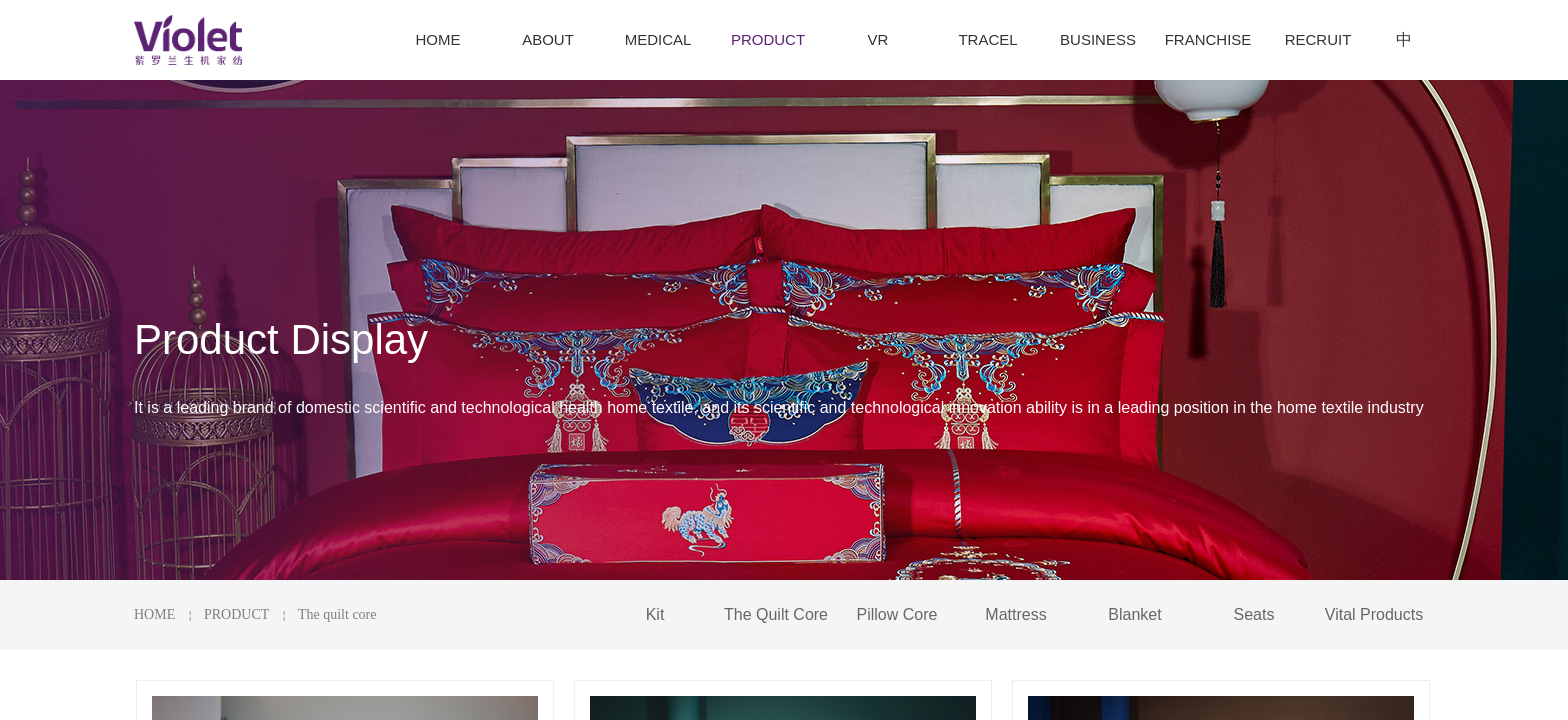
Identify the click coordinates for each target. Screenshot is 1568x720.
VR (878, 39)
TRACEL (987, 39)
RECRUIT (1318, 39)
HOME (154, 614)
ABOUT (548, 39)
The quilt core (337, 614)
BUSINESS (1098, 39)
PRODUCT (236, 614)
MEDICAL (658, 39)
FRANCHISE (1208, 39)
